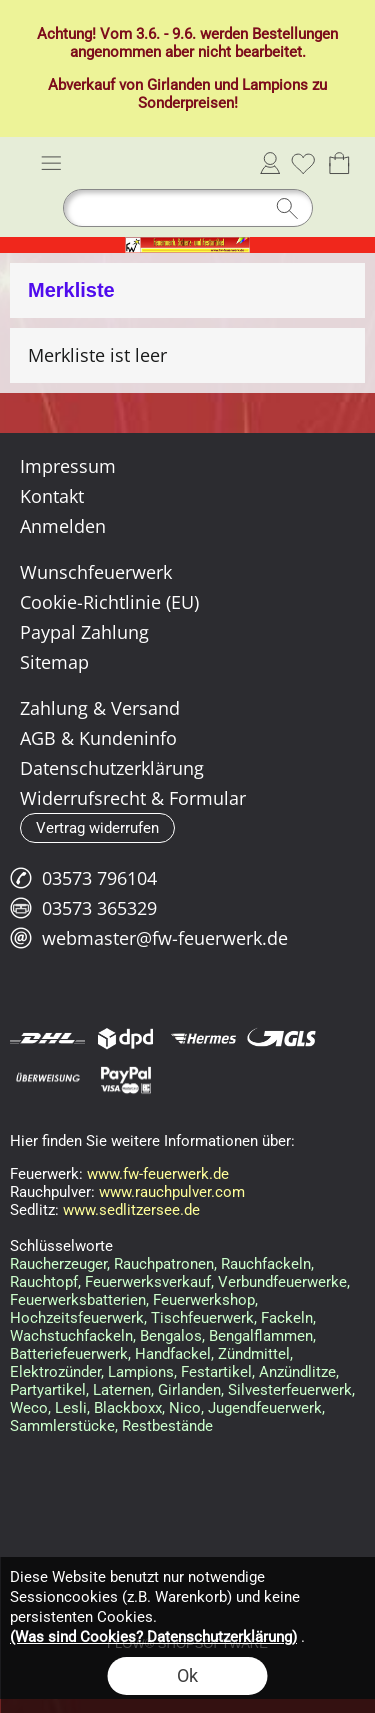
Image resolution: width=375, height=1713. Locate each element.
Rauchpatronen (164, 1264)
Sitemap (54, 662)
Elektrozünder (55, 1372)
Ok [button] (187, 1675)
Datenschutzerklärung (112, 768)
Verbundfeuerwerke (282, 1282)
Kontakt (52, 496)
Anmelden (270, 163)
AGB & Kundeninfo (98, 738)
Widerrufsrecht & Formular (133, 798)
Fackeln (287, 1318)
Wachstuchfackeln (71, 1336)
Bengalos (171, 1336)
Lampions (275, 85)
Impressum (68, 466)
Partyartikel (48, 1390)
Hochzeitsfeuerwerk (77, 1318)
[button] (51, 163)
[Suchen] (188, 208)
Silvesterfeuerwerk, (291, 1390)
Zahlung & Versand (100, 708)
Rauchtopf (44, 1282)
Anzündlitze (297, 1372)
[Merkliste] (303, 163)
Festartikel (216, 1372)
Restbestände (167, 1426)
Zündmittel (254, 1354)
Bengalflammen (261, 1336)
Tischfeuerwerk (202, 1318)
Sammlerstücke (62, 1426)
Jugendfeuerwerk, (266, 1408)
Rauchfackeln (266, 1264)
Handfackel (173, 1354)
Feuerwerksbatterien (78, 1300)
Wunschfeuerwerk (96, 572)
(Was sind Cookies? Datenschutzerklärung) (153, 1637)
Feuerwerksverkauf (148, 1282)
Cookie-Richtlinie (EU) (109, 602)
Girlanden (178, 85)
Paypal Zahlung (84, 632)
